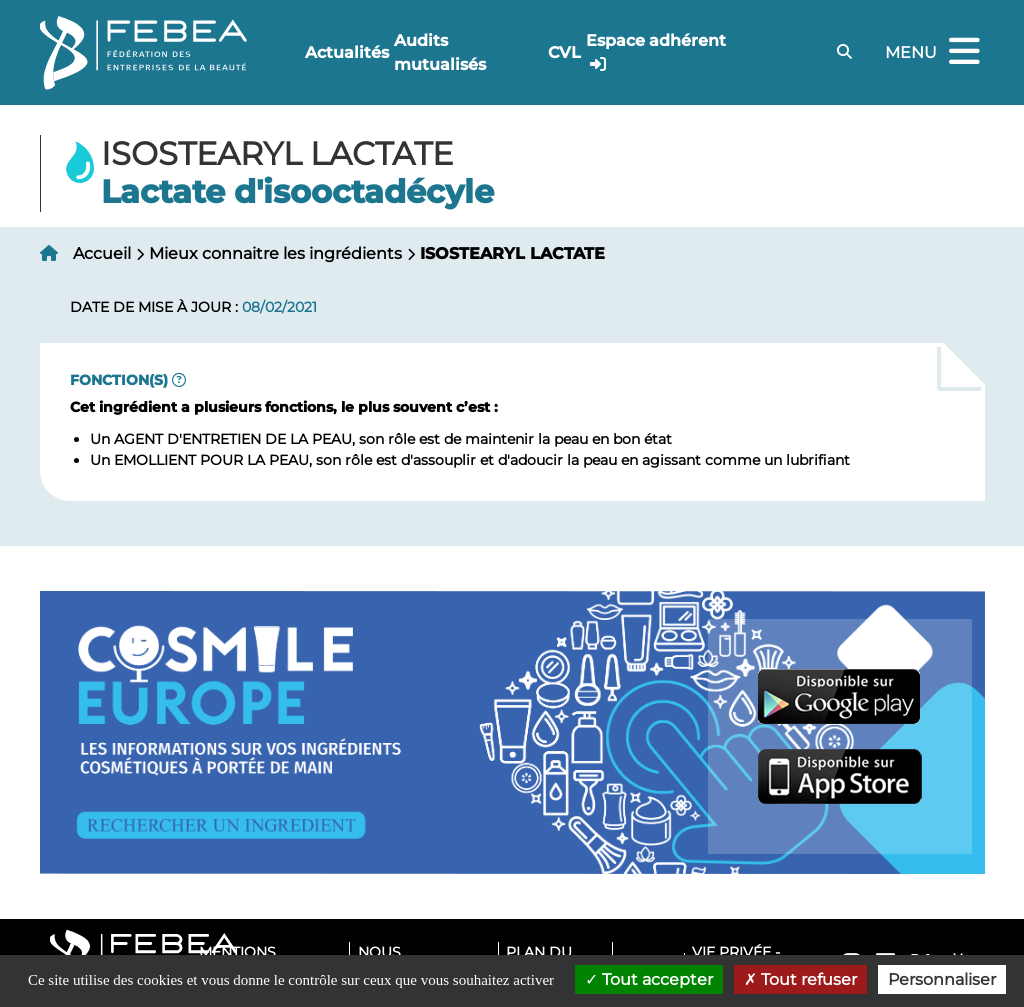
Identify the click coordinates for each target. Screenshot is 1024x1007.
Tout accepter (649, 979)
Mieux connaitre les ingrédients (275, 253)
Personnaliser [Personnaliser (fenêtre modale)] (942, 979)
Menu (935, 52)
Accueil (102, 253)
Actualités (347, 52)
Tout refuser (800, 979)
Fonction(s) (119, 380)
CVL (564, 52)
